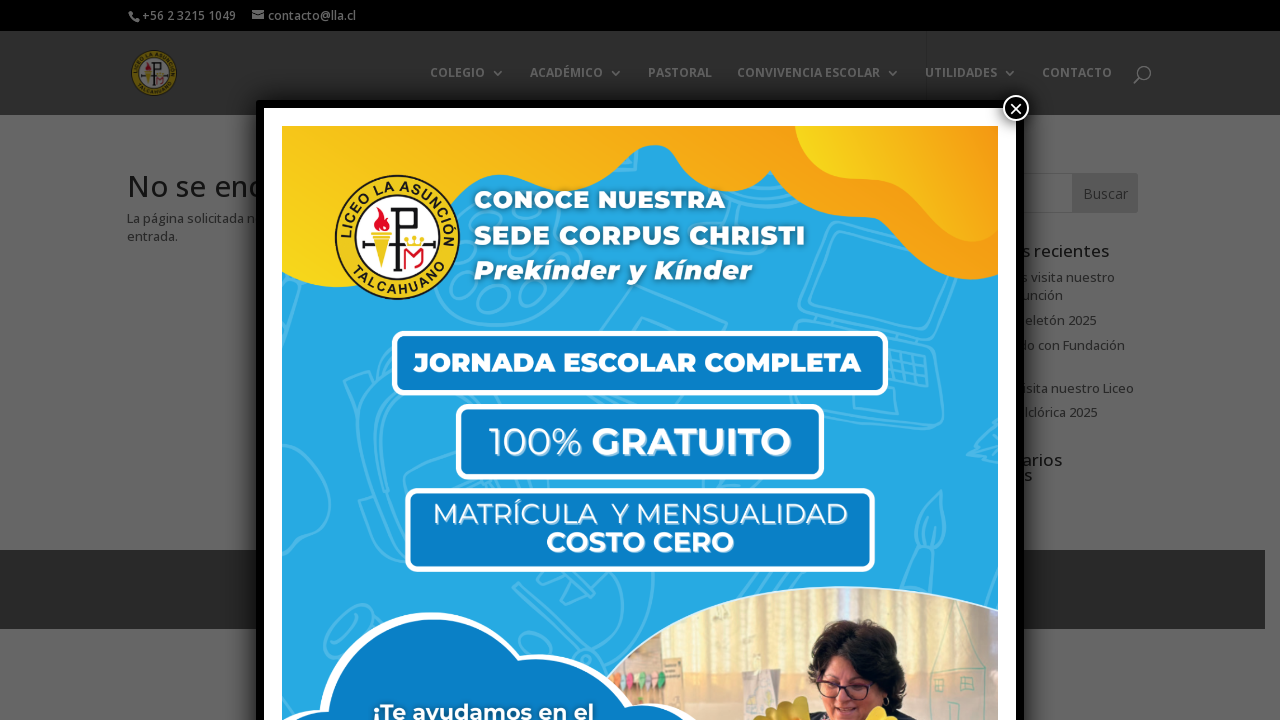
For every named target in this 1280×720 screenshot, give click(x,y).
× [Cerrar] (1016, 108)
